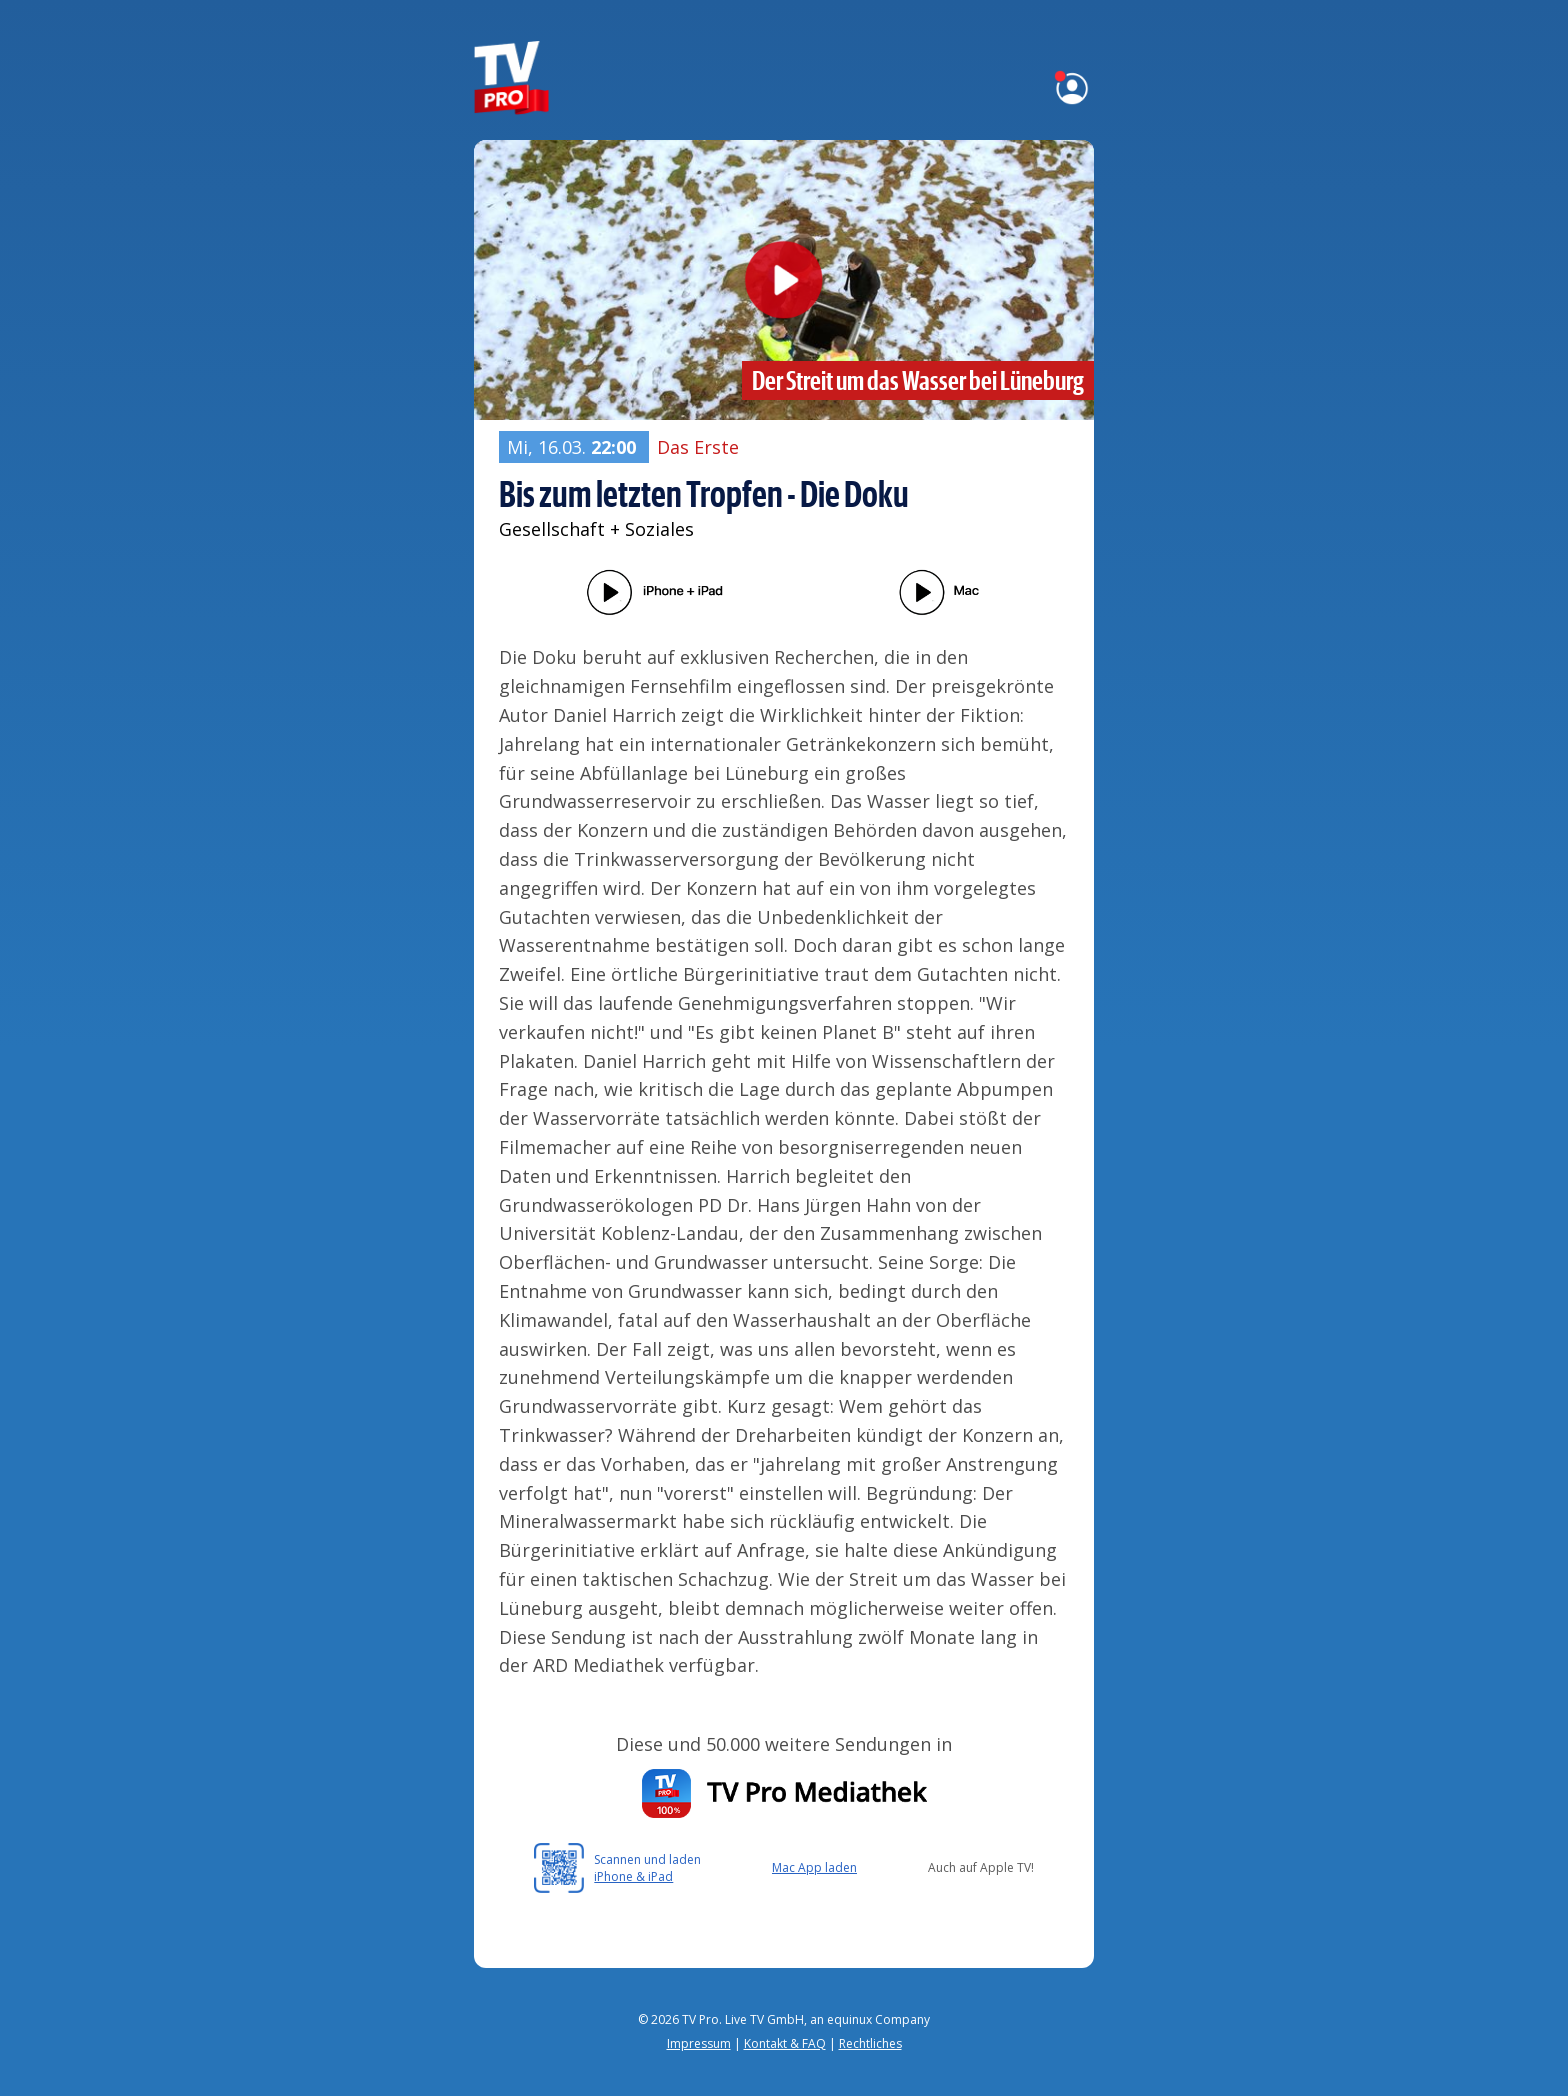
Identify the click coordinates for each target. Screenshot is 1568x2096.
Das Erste (698, 447)
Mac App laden (814, 1867)
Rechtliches (870, 2043)
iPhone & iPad (633, 1876)
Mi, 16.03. (574, 447)
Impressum (699, 2043)
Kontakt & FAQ (785, 2043)
